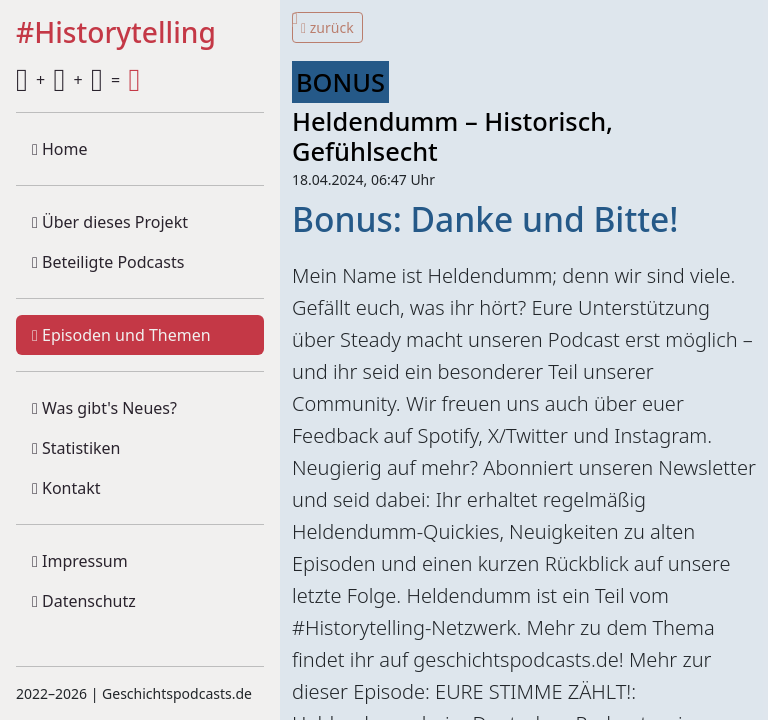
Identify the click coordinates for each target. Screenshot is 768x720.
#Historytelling (116, 33)
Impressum (80, 561)
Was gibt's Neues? (104, 408)
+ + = (78, 80)
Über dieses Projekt (110, 222)
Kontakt (66, 488)
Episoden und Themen (121, 335)
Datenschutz (84, 601)
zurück (327, 27)
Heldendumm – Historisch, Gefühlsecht (452, 136)
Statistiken (76, 448)
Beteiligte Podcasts (108, 262)
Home (60, 149)
